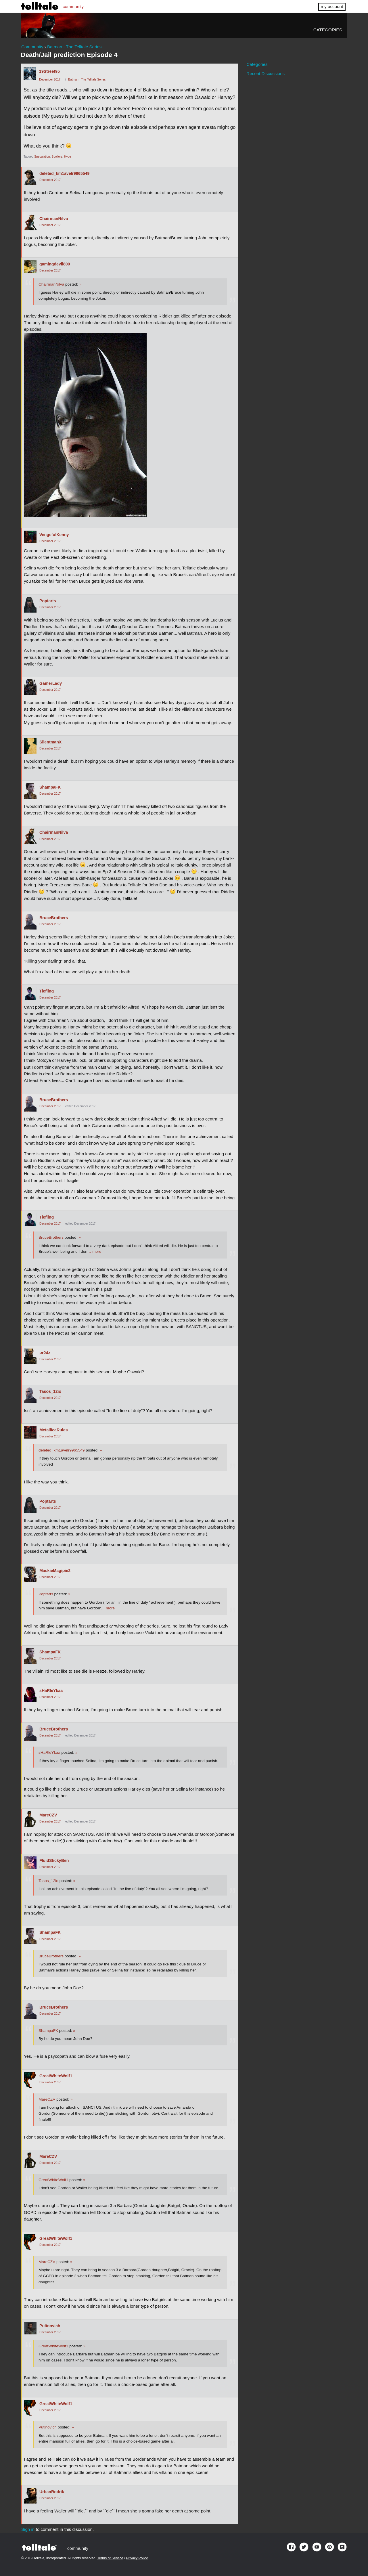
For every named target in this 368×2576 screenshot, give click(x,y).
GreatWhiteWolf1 (55, 2076)
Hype (67, 156)
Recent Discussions (265, 73)
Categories (327, 29)
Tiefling (46, 991)
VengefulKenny (54, 534)
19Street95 (49, 71)
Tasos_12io (50, 1391)
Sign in (27, 2529)
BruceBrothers (53, 917)
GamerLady (50, 683)
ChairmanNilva (53, 218)
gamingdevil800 (54, 264)
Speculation (42, 156)
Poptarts (47, 600)
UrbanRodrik (51, 2491)
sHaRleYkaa (51, 1690)
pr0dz (44, 1352)
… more (94, 1251)
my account (332, 6)
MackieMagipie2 (54, 1570)
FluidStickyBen (54, 1860)
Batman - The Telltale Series (87, 79)
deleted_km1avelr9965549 (64, 173)
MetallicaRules (53, 1430)
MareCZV (48, 1815)
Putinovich (49, 2325)
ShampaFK (50, 787)
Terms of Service (110, 2558)
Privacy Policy (137, 2558)
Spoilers (56, 156)
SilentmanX (50, 742)
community (73, 6)
